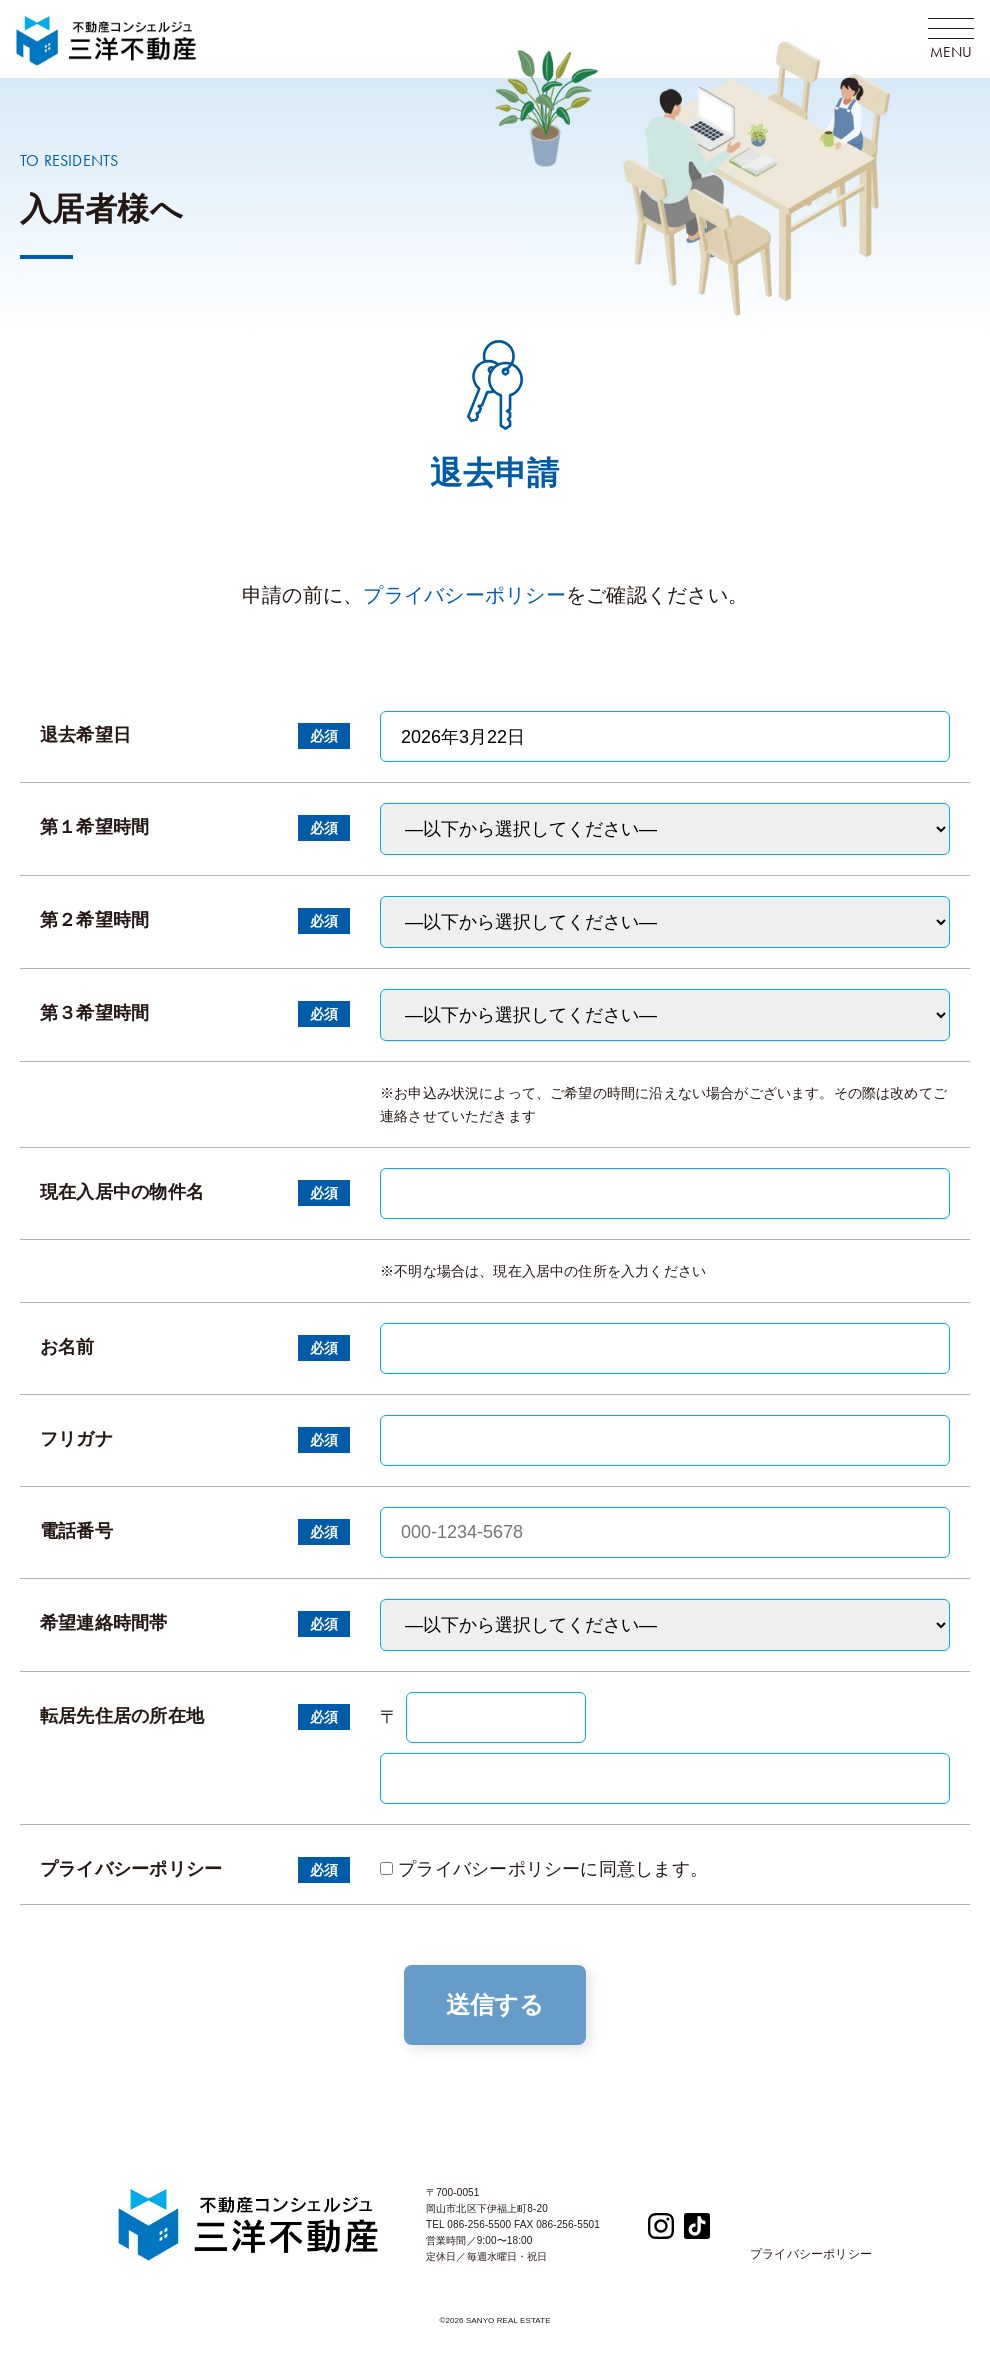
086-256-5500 (479, 2224)
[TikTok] (697, 2224)
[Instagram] (661, 2224)
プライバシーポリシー (464, 595)
